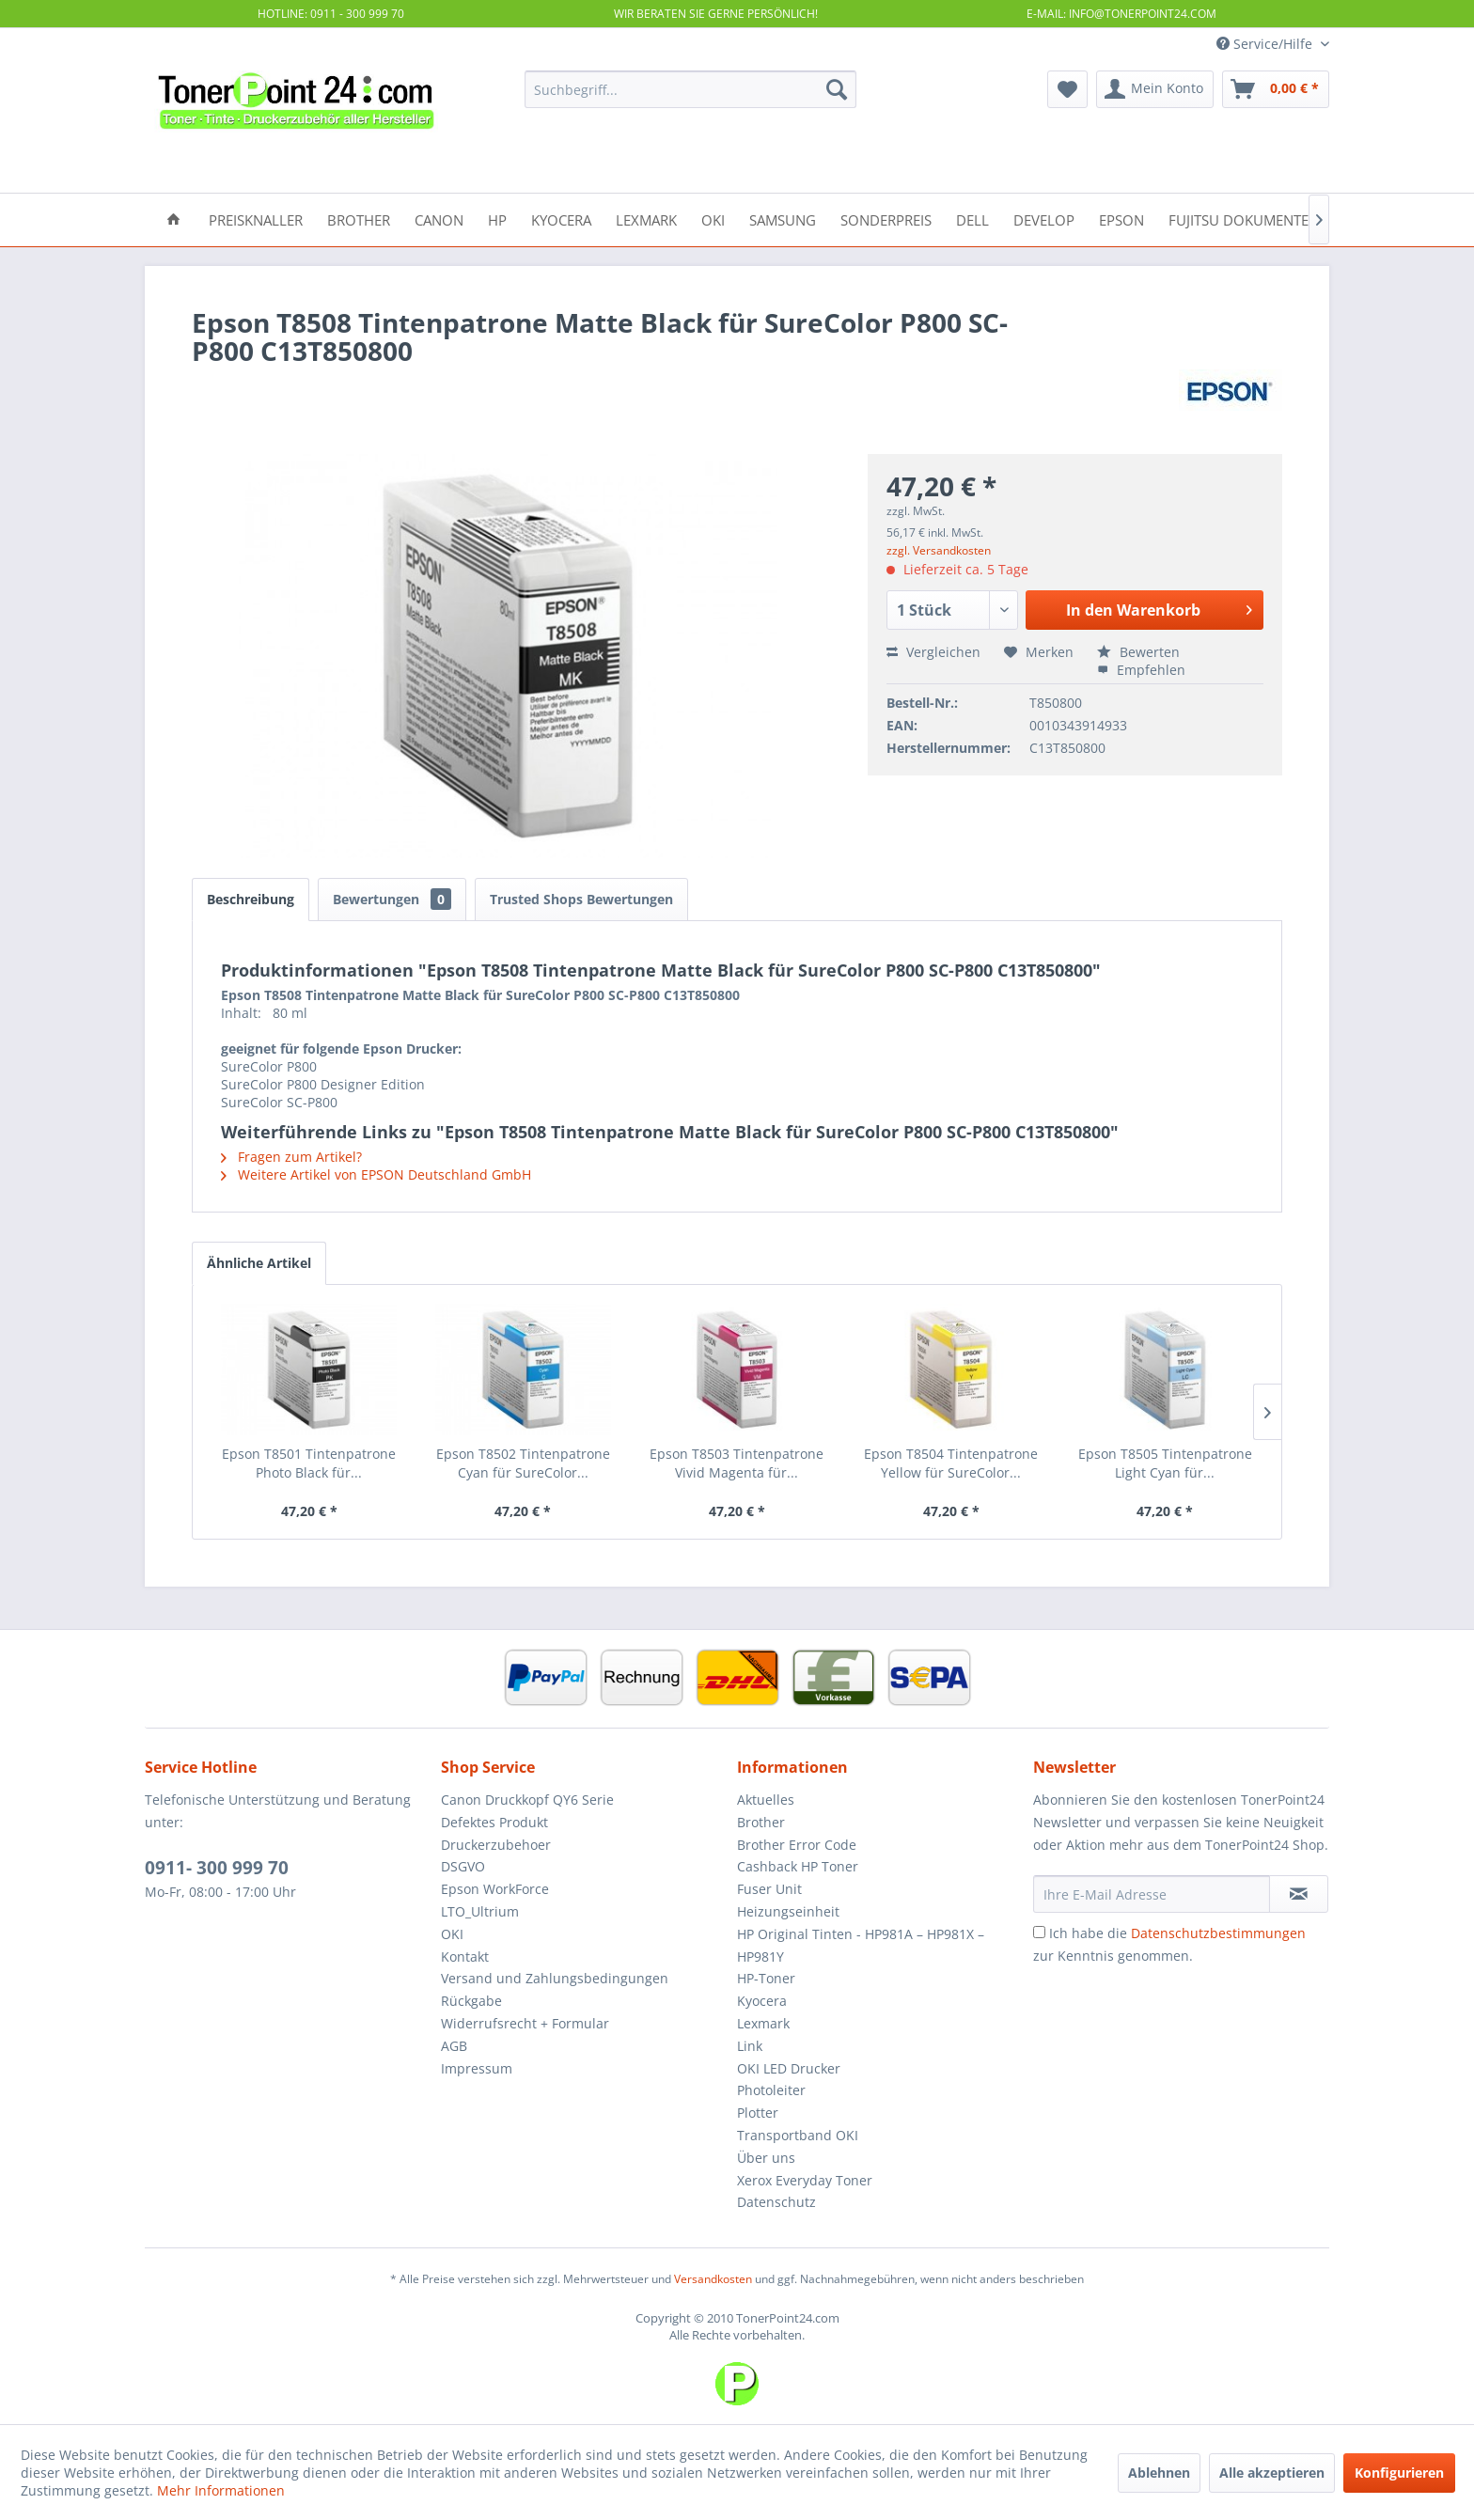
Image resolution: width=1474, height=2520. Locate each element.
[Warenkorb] (1275, 89)
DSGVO (463, 1866)
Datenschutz (776, 2202)
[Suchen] (836, 89)
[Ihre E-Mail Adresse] (1151, 1894)
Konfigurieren (1399, 2472)
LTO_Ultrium (480, 1911)
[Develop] (1044, 218)
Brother (761, 1822)
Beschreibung (250, 899)
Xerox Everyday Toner (804, 2180)
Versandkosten (713, 2279)
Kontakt (465, 1956)
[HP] (497, 218)
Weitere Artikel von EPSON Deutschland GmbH (376, 1174)
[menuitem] (690, 89)
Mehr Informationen (221, 2490)
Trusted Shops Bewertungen (581, 899)
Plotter (757, 2112)
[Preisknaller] (255, 218)
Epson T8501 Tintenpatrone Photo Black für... (309, 1463)
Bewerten (1138, 652)
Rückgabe (471, 2001)
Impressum (476, 2068)
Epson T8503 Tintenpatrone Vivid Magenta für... (736, 1463)
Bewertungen (392, 899)
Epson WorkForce (495, 1889)
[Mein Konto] (1155, 89)
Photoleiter (771, 2090)
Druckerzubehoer (496, 1845)
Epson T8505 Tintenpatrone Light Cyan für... (1165, 1463)
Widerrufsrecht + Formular (525, 2023)
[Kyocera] (561, 218)
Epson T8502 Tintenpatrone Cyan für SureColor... (523, 1463)
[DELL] (972, 218)
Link (749, 2046)
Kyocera (762, 2001)
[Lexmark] (646, 218)
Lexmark (763, 2023)
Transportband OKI (797, 2135)
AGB (454, 2046)
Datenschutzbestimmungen (1218, 1933)
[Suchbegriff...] (690, 89)
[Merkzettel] (1067, 89)
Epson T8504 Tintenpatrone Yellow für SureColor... (951, 1463)
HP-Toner (766, 1978)
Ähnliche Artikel (259, 1263)
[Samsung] (782, 218)
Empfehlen (1141, 670)
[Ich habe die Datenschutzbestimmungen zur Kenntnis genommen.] (1039, 1932)
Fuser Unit (769, 1889)
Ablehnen (1159, 2472)
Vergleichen (933, 652)
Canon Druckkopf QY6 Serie (527, 1799)
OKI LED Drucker (788, 2068)
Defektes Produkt (494, 1822)
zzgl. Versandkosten (938, 550)
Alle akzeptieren (1272, 2472)
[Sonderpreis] (886, 218)
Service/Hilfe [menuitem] (1266, 44)
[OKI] (713, 218)
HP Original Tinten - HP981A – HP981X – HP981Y (860, 1945)
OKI (452, 1934)
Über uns (766, 2158)
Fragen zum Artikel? (291, 1157)
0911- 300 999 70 (217, 1867)
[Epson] (1121, 218)
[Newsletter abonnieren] (1298, 1894)
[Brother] (358, 218)
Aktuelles (765, 1799)
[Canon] (439, 218)
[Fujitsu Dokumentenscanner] (1274, 218)
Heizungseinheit (788, 1911)
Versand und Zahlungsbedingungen (554, 1978)
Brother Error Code (796, 1845)
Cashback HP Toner (797, 1866)
